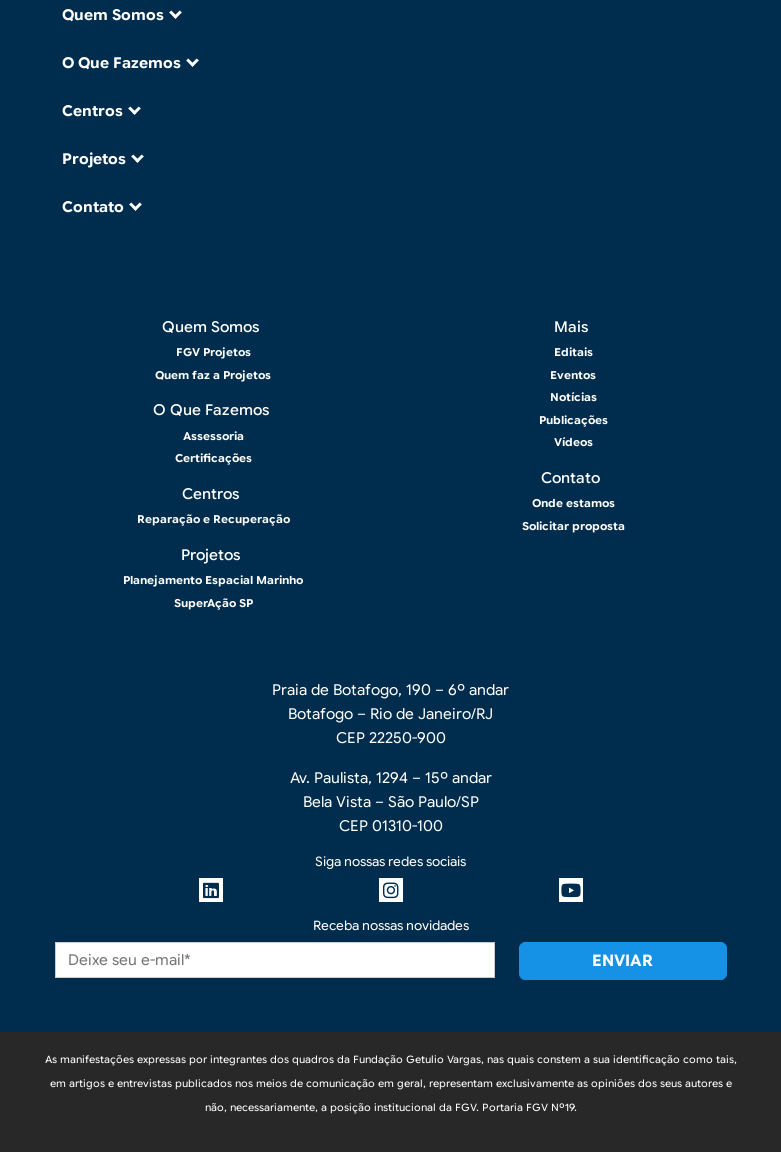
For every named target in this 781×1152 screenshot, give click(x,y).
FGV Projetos (213, 352)
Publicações (573, 420)
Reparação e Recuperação (213, 519)
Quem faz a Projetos (213, 375)
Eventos (573, 375)
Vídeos (573, 442)
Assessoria (213, 436)
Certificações (213, 458)
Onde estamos (573, 503)
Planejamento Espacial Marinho (213, 580)
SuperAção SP (213, 603)
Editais (573, 352)
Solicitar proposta (573, 526)
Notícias (573, 397)
